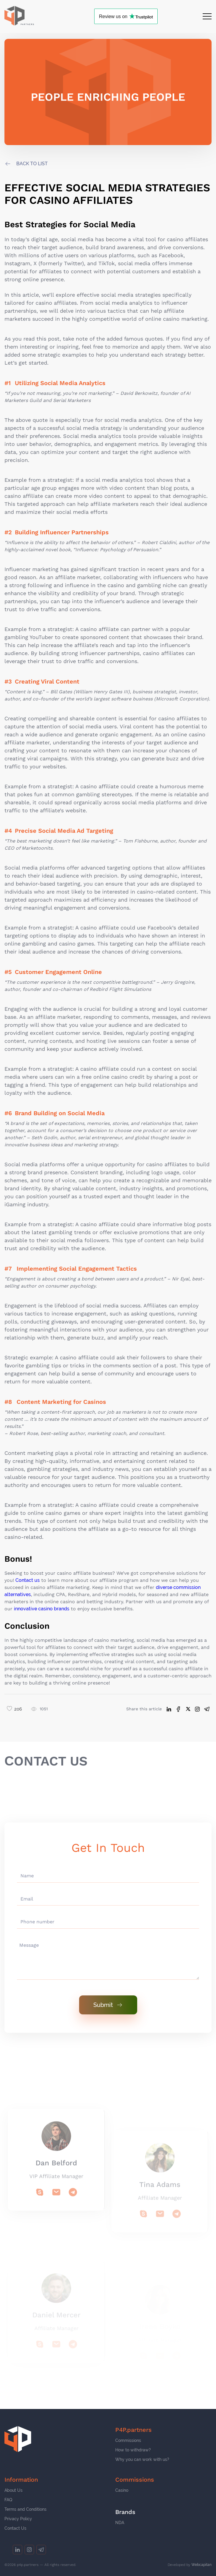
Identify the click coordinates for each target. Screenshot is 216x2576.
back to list (32, 163)
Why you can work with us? (142, 2459)
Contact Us (15, 2528)
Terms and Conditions (25, 2509)
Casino (121, 2490)
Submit (108, 2004)
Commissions (128, 2440)
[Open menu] (207, 16)
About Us (13, 2490)
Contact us (27, 1580)
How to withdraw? (133, 2450)
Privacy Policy (18, 2518)
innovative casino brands (41, 1609)
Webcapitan (201, 2565)
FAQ (8, 2499)
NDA (119, 2522)
